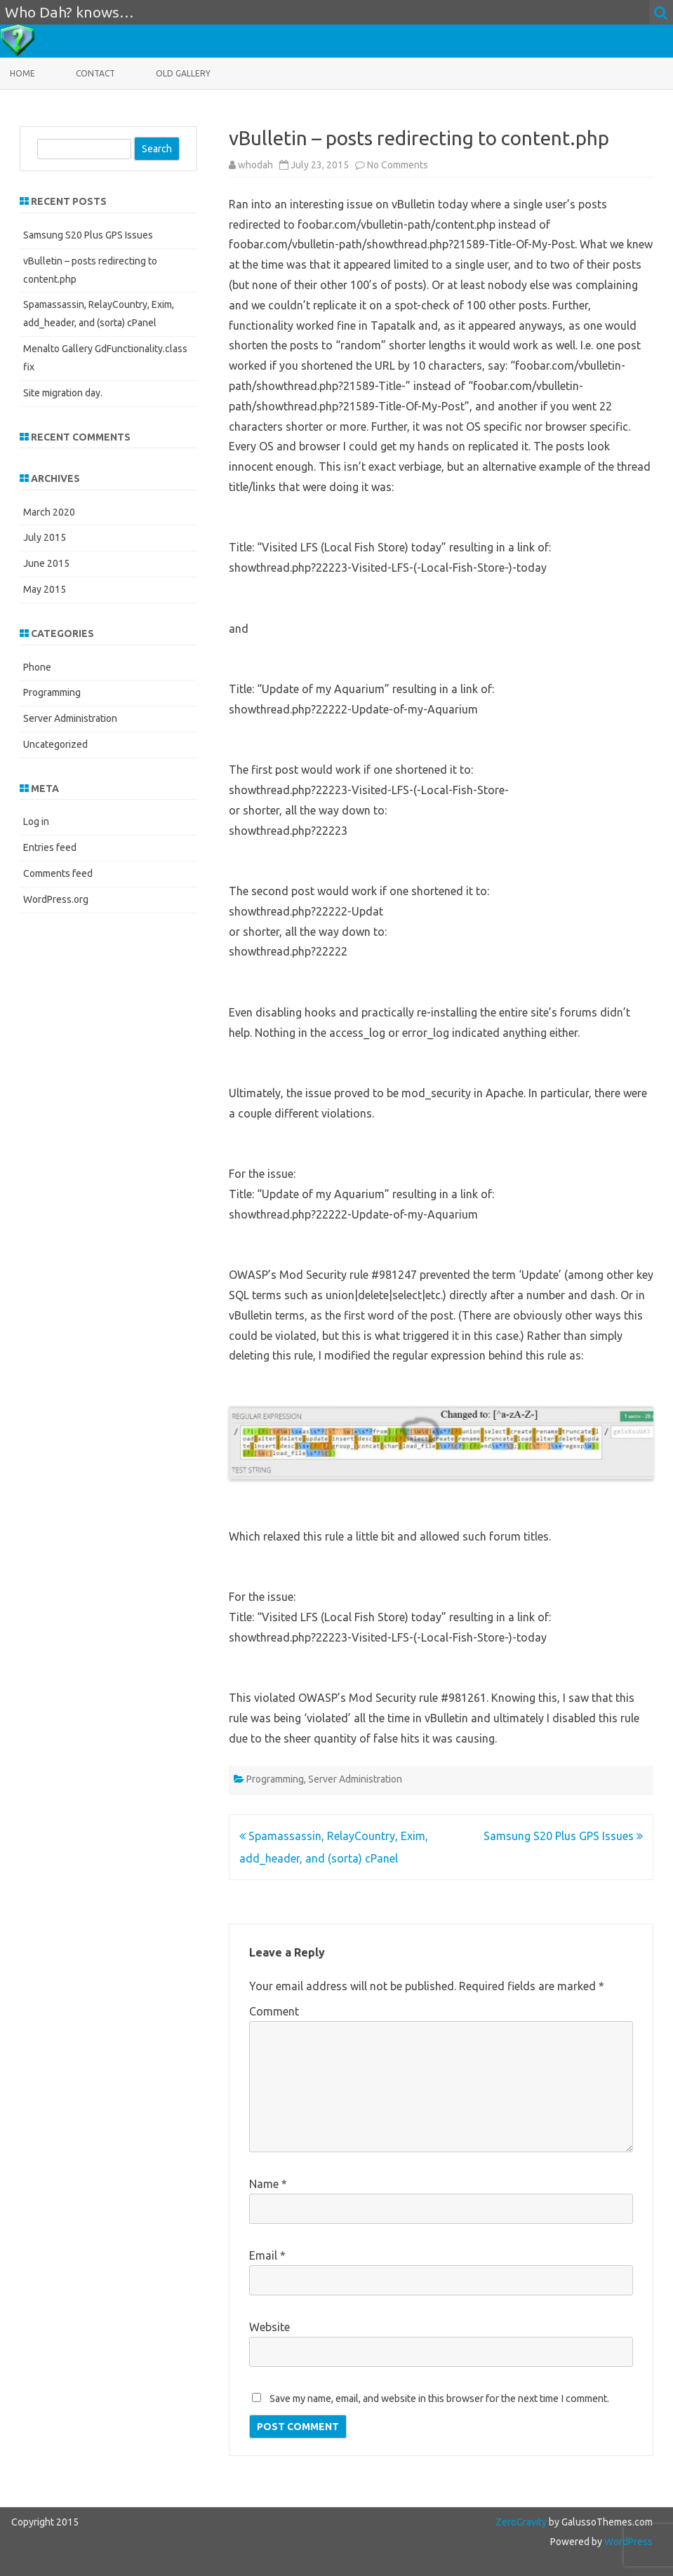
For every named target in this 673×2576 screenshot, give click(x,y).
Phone (37, 667)
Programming (275, 1779)
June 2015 (46, 563)
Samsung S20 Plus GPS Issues (563, 1836)
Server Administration (355, 1779)
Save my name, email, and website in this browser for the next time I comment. (439, 2398)
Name (268, 2184)
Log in (36, 821)
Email (267, 2255)
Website (269, 2327)
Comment (274, 2011)
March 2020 (49, 512)
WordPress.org (55, 899)
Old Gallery (183, 73)
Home (22, 73)
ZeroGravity (521, 2522)
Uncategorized (55, 744)
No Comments (397, 164)
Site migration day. (62, 392)
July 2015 (44, 537)
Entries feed (49, 847)
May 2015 (44, 589)
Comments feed (58, 873)
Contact (95, 73)
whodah (255, 164)
